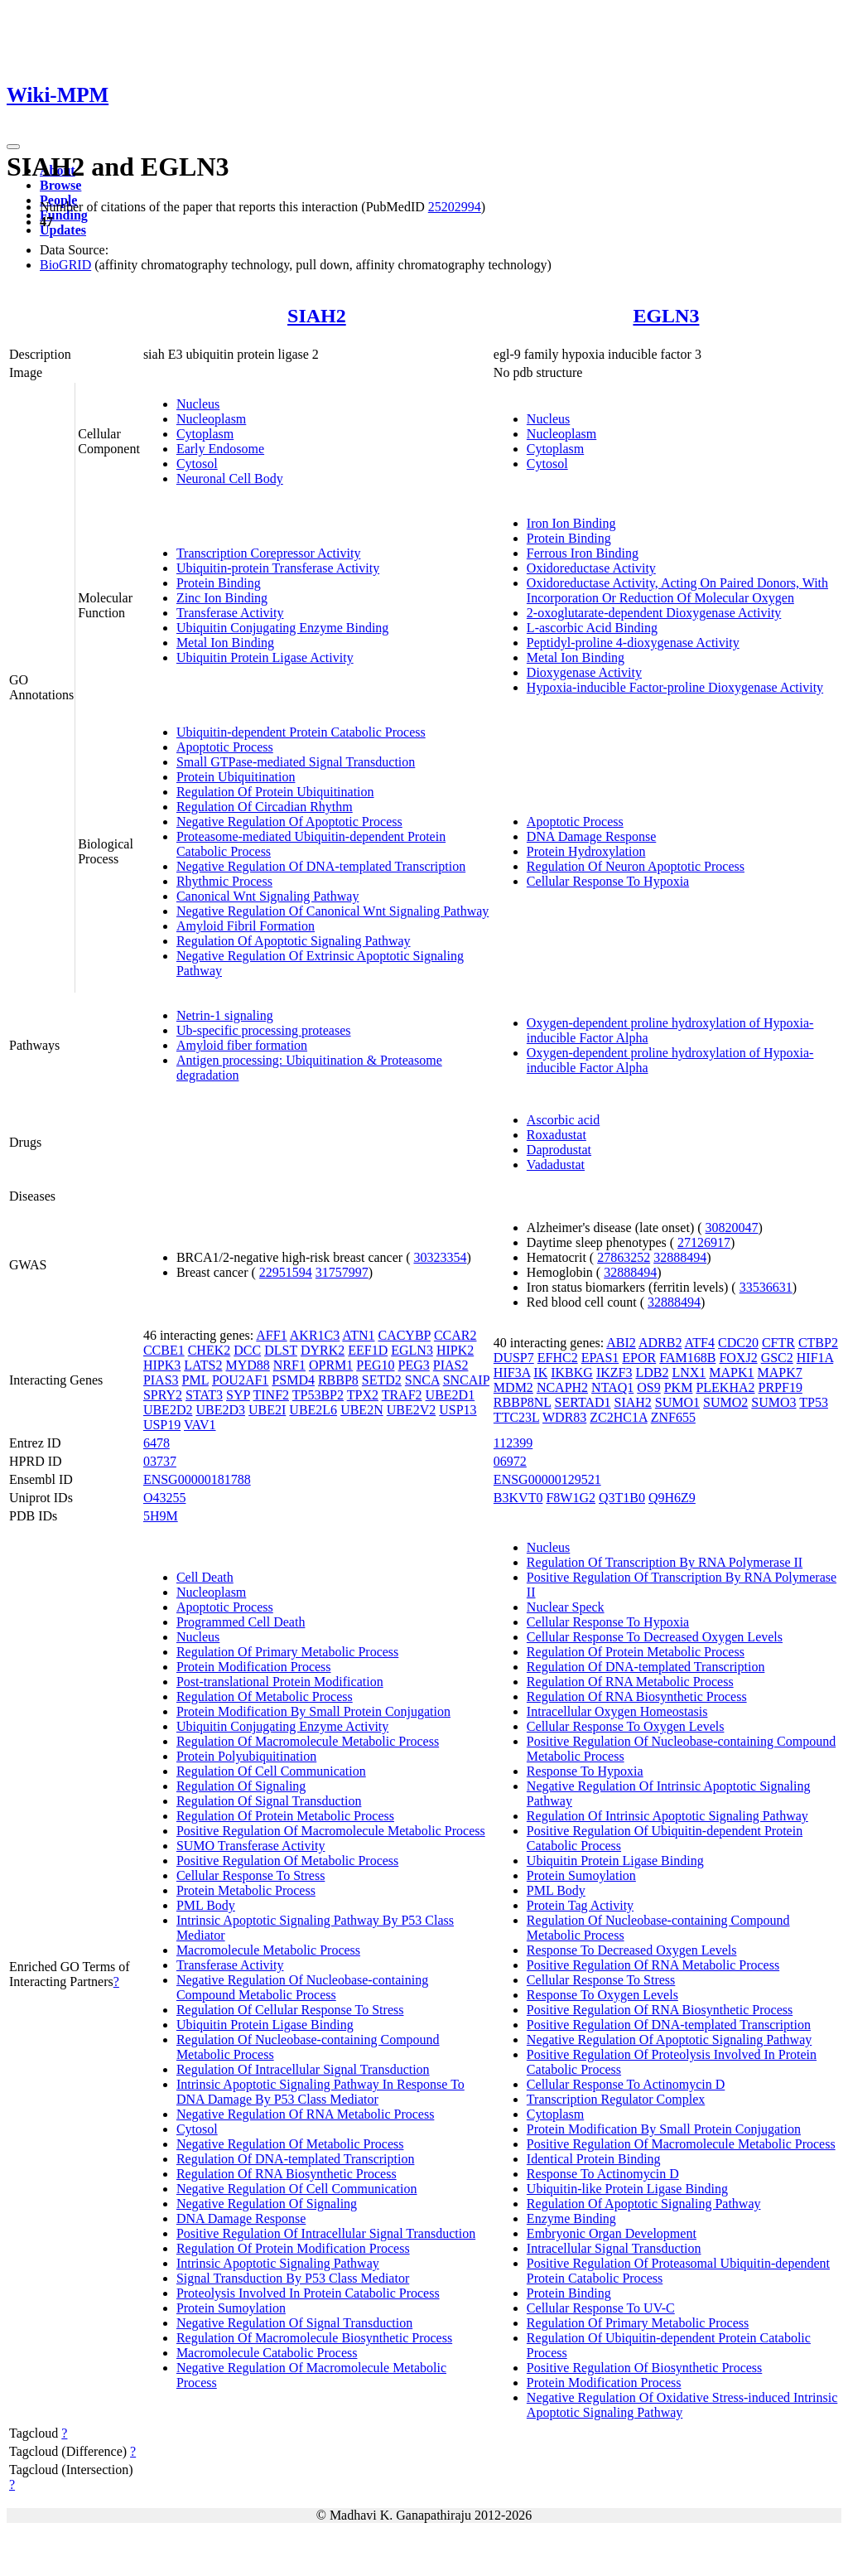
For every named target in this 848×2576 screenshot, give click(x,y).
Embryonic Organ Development (611, 2233)
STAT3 (204, 1395)
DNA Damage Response (591, 836)
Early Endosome (220, 449)
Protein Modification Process (253, 1667)
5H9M (160, 1516)
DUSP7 (514, 1358)
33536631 (766, 1287)
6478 (156, 1443)
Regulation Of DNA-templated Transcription (295, 2159)
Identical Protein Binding (594, 2159)
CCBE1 (164, 1350)
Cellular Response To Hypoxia (608, 881)
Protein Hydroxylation (586, 851)
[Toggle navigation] (13, 146)
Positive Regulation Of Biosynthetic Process (644, 2368)
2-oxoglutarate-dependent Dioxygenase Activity (654, 613)
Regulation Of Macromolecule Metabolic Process (307, 1741)
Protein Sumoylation (231, 2308)
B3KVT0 (518, 1498)
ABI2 (621, 1343)
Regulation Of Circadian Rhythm (264, 807)
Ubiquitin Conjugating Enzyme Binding (282, 628)
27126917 (703, 1242)
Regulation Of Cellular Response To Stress (290, 2010)
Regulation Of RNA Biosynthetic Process (286, 2174)
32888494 (679, 1257)
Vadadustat (556, 1165)
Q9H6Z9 (672, 1498)
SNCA (422, 1380)
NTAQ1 (612, 1387)
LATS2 (203, 1365)
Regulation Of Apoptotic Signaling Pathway (293, 941)
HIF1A (815, 1358)
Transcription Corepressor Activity (268, 553)
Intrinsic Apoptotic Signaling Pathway (277, 2263)
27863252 (623, 1257)
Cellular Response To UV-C (601, 2308)
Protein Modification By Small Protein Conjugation (313, 1711)
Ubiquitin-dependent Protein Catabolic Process (301, 732)
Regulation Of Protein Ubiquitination (275, 792)
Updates (63, 230)
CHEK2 (209, 1350)
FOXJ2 (738, 1358)
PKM (678, 1387)
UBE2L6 (313, 1410)
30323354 (439, 1257)
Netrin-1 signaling (224, 1015)
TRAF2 (402, 1395)
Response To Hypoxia (585, 1771)
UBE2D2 (168, 1410)
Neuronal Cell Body (229, 478)
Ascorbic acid (563, 1120)
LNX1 (689, 1372)
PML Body (205, 1905)
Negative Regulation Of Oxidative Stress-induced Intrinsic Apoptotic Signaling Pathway (682, 2404)
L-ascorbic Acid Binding (592, 628)
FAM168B (687, 1358)
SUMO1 (677, 1402)
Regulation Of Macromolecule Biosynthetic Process (314, 2338)
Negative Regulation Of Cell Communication (296, 2189)
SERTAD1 (583, 1402)
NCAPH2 (562, 1387)
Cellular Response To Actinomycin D (626, 2084)
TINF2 (271, 1395)
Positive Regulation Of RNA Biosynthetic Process (660, 2010)
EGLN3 (666, 315)
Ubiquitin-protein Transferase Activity (277, 568)
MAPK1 (731, 1372)
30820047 (732, 1227)
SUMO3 (773, 1402)
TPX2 (362, 1395)
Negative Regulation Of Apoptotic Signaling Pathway (669, 2039)
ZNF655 (673, 1417)
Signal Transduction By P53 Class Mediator (292, 2278)
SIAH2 (316, 315)
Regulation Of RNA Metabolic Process (630, 1682)
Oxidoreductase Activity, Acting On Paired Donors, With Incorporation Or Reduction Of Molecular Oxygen (677, 590)
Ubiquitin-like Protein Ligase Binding (627, 2189)
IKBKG (572, 1372)
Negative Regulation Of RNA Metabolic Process (305, 2114)
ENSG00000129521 (547, 1479)
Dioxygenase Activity (584, 672)
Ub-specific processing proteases (263, 1030)
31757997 (342, 1272)
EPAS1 (600, 1358)
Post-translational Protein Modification (279, 1682)
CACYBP (404, 1335)
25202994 (454, 207)
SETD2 (382, 1380)
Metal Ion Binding (225, 643)
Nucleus (197, 404)
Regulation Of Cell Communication (271, 1771)
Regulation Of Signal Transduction (269, 1801)
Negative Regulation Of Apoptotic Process (289, 821)
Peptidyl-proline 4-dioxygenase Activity (633, 643)
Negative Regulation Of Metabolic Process (290, 2144)
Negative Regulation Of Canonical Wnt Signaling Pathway (332, 911)
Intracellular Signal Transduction (614, 2248)
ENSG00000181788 (197, 1479)
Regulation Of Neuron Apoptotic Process (635, 866)
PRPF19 (780, 1387)
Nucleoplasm (211, 419)
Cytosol (197, 464)
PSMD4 (293, 1380)
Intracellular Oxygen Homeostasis (617, 1711)
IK (540, 1372)
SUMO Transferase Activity (250, 1846)
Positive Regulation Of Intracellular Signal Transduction (325, 2233)
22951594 (285, 1272)
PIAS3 (161, 1380)
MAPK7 (780, 1372)
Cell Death (205, 1577)
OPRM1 (331, 1365)
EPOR (639, 1358)
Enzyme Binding (571, 2218)
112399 (513, 1443)
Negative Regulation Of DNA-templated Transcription (320, 866)
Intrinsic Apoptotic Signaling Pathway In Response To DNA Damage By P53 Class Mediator (320, 2091)
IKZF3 (614, 1372)
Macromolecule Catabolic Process (267, 2353)
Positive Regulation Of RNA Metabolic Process (653, 1965)
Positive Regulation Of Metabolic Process (287, 1860)
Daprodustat (559, 1150)
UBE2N (361, 1410)
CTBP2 (818, 1343)
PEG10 (375, 1365)
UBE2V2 (411, 1410)
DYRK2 (322, 1350)
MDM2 (513, 1387)
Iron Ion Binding (571, 523)
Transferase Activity (230, 613)
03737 (159, 1461)
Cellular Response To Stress (250, 1875)
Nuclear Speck (566, 1607)
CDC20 (738, 1343)
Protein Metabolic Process (246, 1890)
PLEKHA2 (725, 1387)
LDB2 (651, 1372)
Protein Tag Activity (580, 1905)
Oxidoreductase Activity (591, 568)
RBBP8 (338, 1380)
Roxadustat (556, 1135)
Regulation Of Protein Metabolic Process (285, 1816)
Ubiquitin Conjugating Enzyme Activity (282, 1726)
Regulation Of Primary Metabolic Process (287, 1652)
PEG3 (414, 1365)
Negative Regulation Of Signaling (266, 2204)
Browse (60, 185)
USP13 (457, 1410)
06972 (510, 1461)
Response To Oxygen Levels (602, 1995)
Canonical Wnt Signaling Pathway (267, 896)
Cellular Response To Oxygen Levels (626, 1726)
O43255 (164, 1498)
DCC (247, 1350)
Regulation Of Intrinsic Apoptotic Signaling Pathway (667, 1816)
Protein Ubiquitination (236, 777)
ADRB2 (660, 1343)
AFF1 (271, 1335)
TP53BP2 (318, 1395)
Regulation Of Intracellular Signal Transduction (303, 2069)
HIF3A (512, 1372)
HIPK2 (455, 1350)
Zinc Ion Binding (221, 598)
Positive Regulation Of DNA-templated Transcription (669, 2025)
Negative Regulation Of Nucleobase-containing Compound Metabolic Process (302, 1987)
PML (195, 1380)
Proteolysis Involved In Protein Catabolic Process (308, 2293)
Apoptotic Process (224, 747)
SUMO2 (725, 1402)
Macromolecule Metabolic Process (268, 1950)
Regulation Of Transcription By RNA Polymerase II (664, 1562)
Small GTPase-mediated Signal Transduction (295, 762)
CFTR (778, 1343)
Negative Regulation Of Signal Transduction (294, 2323)
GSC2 (777, 1358)
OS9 (648, 1387)
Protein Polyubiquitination (246, 1756)
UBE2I (267, 1410)
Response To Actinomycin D (603, 2174)
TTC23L (516, 1417)
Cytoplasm (205, 434)
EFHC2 (557, 1358)
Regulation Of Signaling (241, 1786)
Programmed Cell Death (241, 1622)
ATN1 (358, 1335)
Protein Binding (218, 583)
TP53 (813, 1402)
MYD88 (247, 1365)
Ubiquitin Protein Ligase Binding (265, 2025)
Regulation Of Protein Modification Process (293, 2248)
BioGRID (65, 265)
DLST (280, 1350)
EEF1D (368, 1350)
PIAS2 (451, 1365)
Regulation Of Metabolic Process (264, 1696)
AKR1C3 (315, 1335)
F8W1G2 (570, 1498)
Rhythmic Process (224, 881)
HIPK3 (162, 1365)
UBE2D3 (220, 1410)
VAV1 (200, 1425)
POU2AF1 (240, 1380)
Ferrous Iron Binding (582, 553)
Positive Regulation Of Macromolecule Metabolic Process (330, 1831)
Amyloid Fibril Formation (245, 926)
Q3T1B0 (622, 1498)
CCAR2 (455, 1335)
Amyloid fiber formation (241, 1045)
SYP (238, 1395)
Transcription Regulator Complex (616, 2099)
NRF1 (289, 1365)
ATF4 (700, 1343)
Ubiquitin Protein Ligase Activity (265, 657)
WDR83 (564, 1417)
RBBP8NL (523, 1402)
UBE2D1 (450, 1395)
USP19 (162, 1425)
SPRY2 (162, 1395)
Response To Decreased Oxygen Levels (632, 1950)
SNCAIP (466, 1380)
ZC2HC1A (618, 1417)
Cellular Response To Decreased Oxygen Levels (655, 1637)
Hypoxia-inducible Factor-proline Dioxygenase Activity (675, 687)
